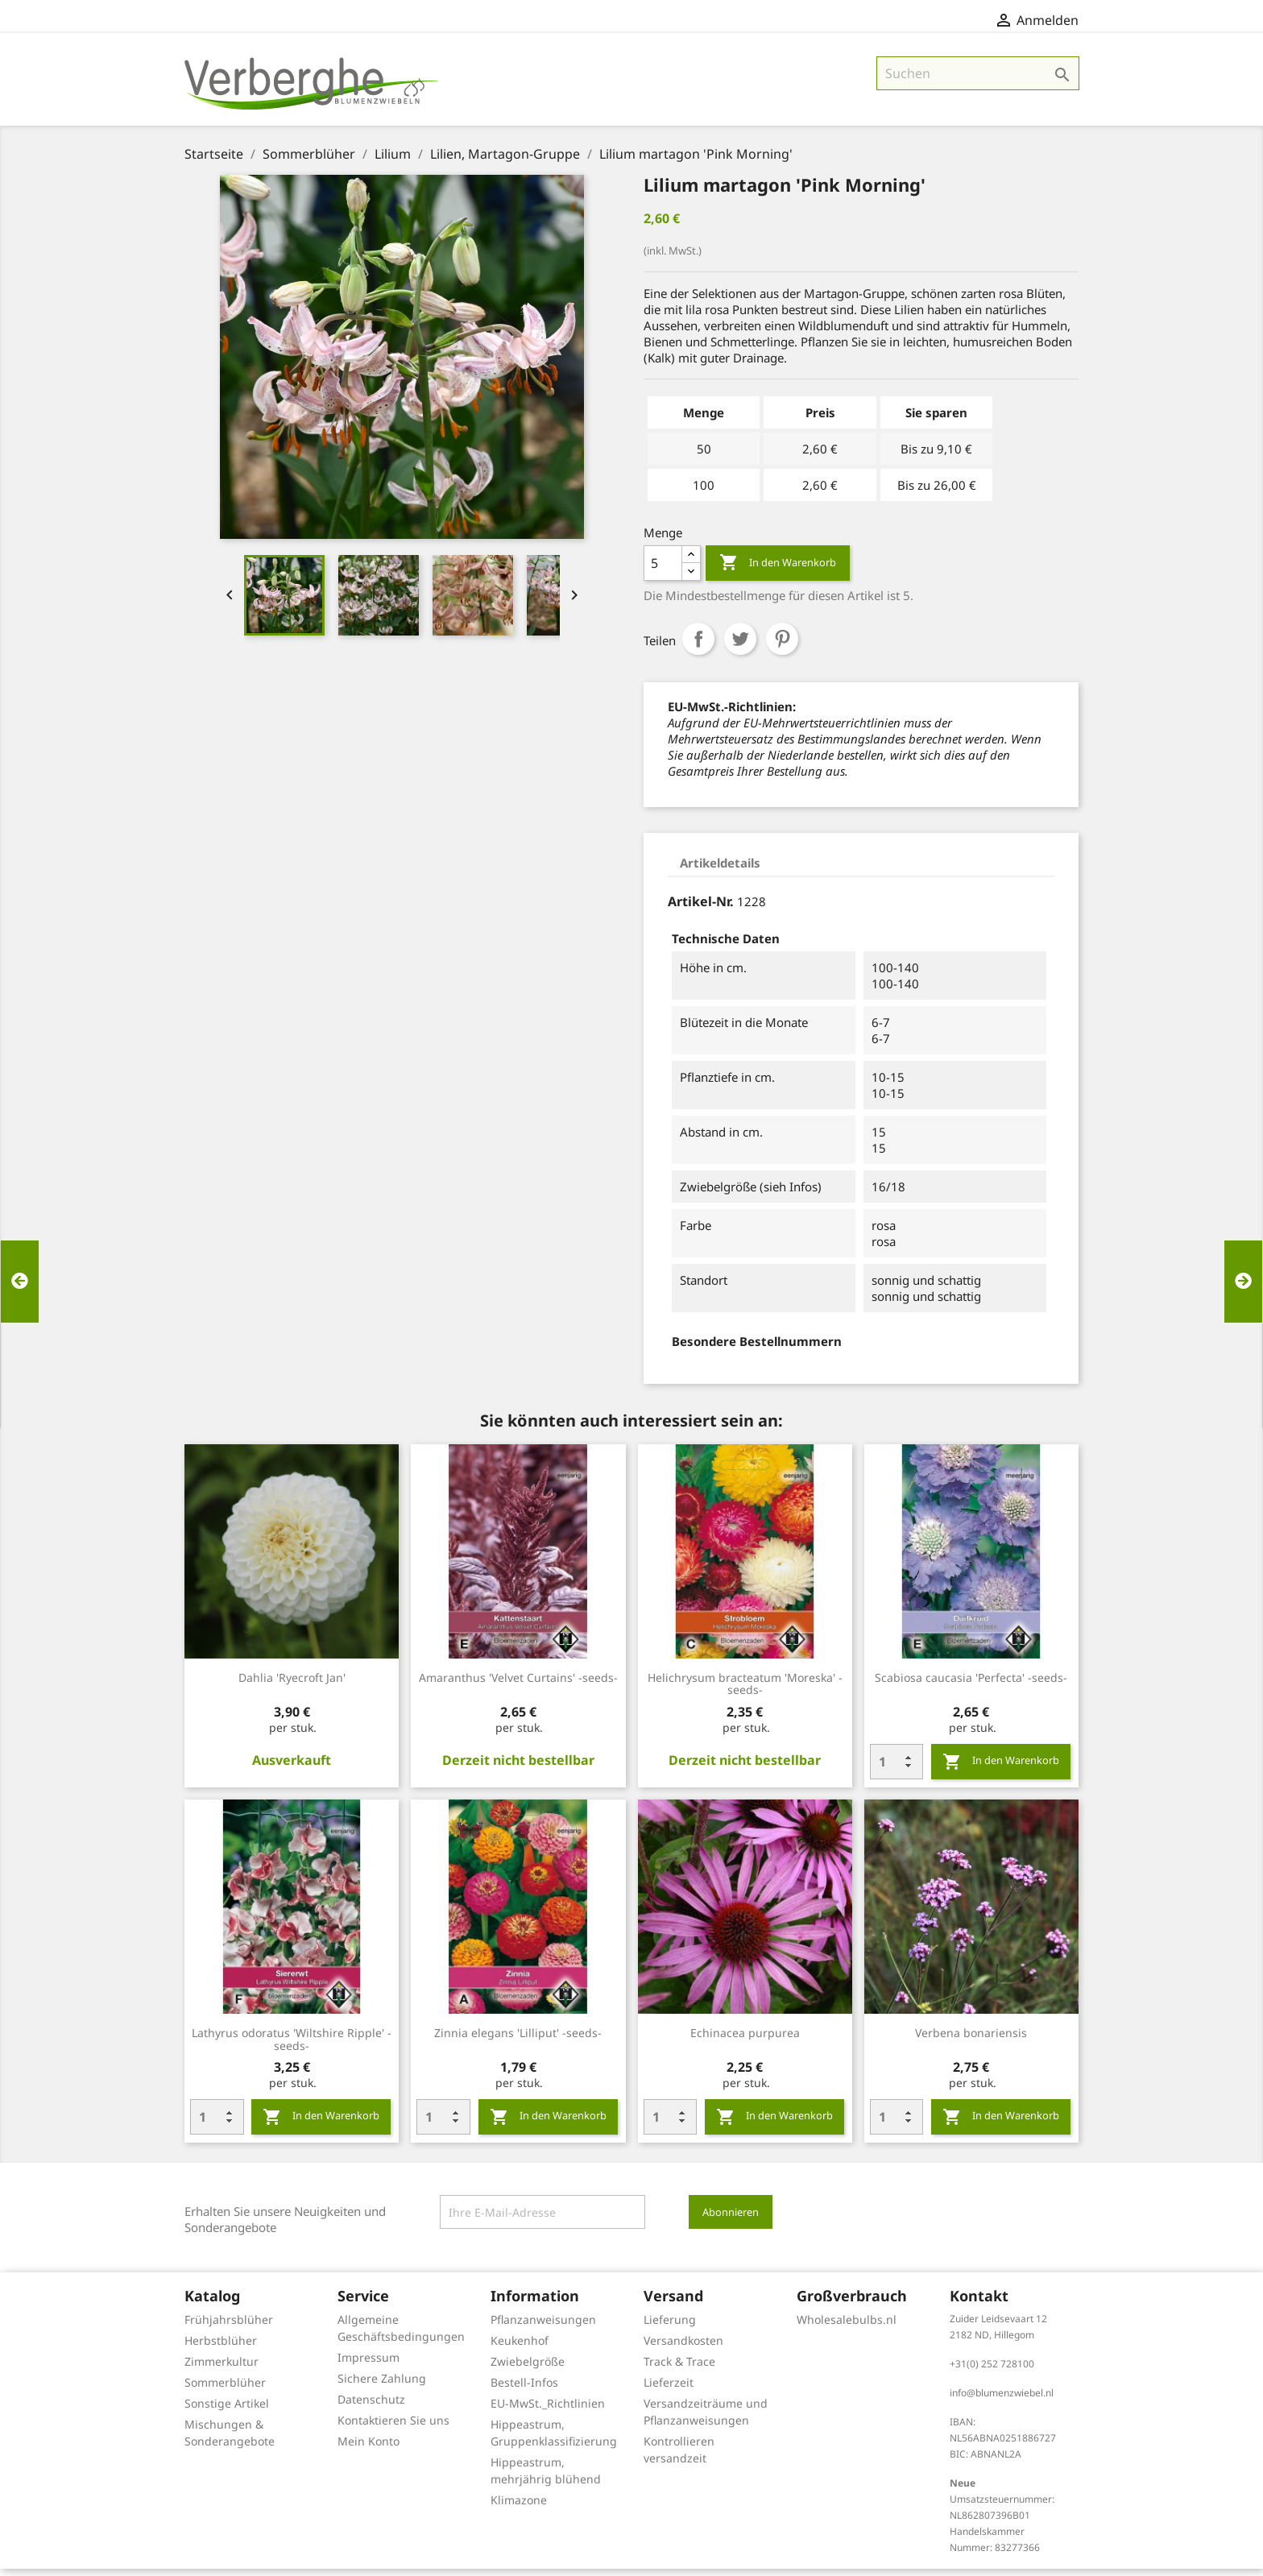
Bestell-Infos (524, 2389)
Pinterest (782, 646)
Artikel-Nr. (701, 909)
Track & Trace (679, 2368)
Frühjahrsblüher (228, 2326)
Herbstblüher (220, 2347)
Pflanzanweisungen (543, 2326)
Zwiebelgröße (528, 2368)
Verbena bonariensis (971, 2040)
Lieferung (670, 2326)
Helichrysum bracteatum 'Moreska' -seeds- (745, 1691)
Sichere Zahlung (381, 2385)
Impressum (368, 2364)
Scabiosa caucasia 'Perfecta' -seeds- (971, 1685)
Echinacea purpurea (745, 2040)
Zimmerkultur (221, 2368)
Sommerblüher (225, 2389)
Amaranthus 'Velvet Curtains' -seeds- (518, 1685)
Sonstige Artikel (226, 2410)
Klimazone (519, 2507)
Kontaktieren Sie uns (393, 2427)
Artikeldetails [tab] (720, 870)
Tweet (740, 646)
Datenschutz (371, 2406)
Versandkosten (683, 2347)
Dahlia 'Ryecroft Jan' (292, 1685)
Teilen (698, 646)
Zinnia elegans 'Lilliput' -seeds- (518, 2040)
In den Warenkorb (777, 570)
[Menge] (663, 570)
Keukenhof (520, 2347)
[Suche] (978, 80)
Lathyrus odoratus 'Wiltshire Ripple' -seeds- (291, 2046)
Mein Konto (368, 2448)
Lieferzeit (669, 2389)
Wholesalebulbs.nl (847, 2326)
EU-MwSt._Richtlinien (548, 2410)
